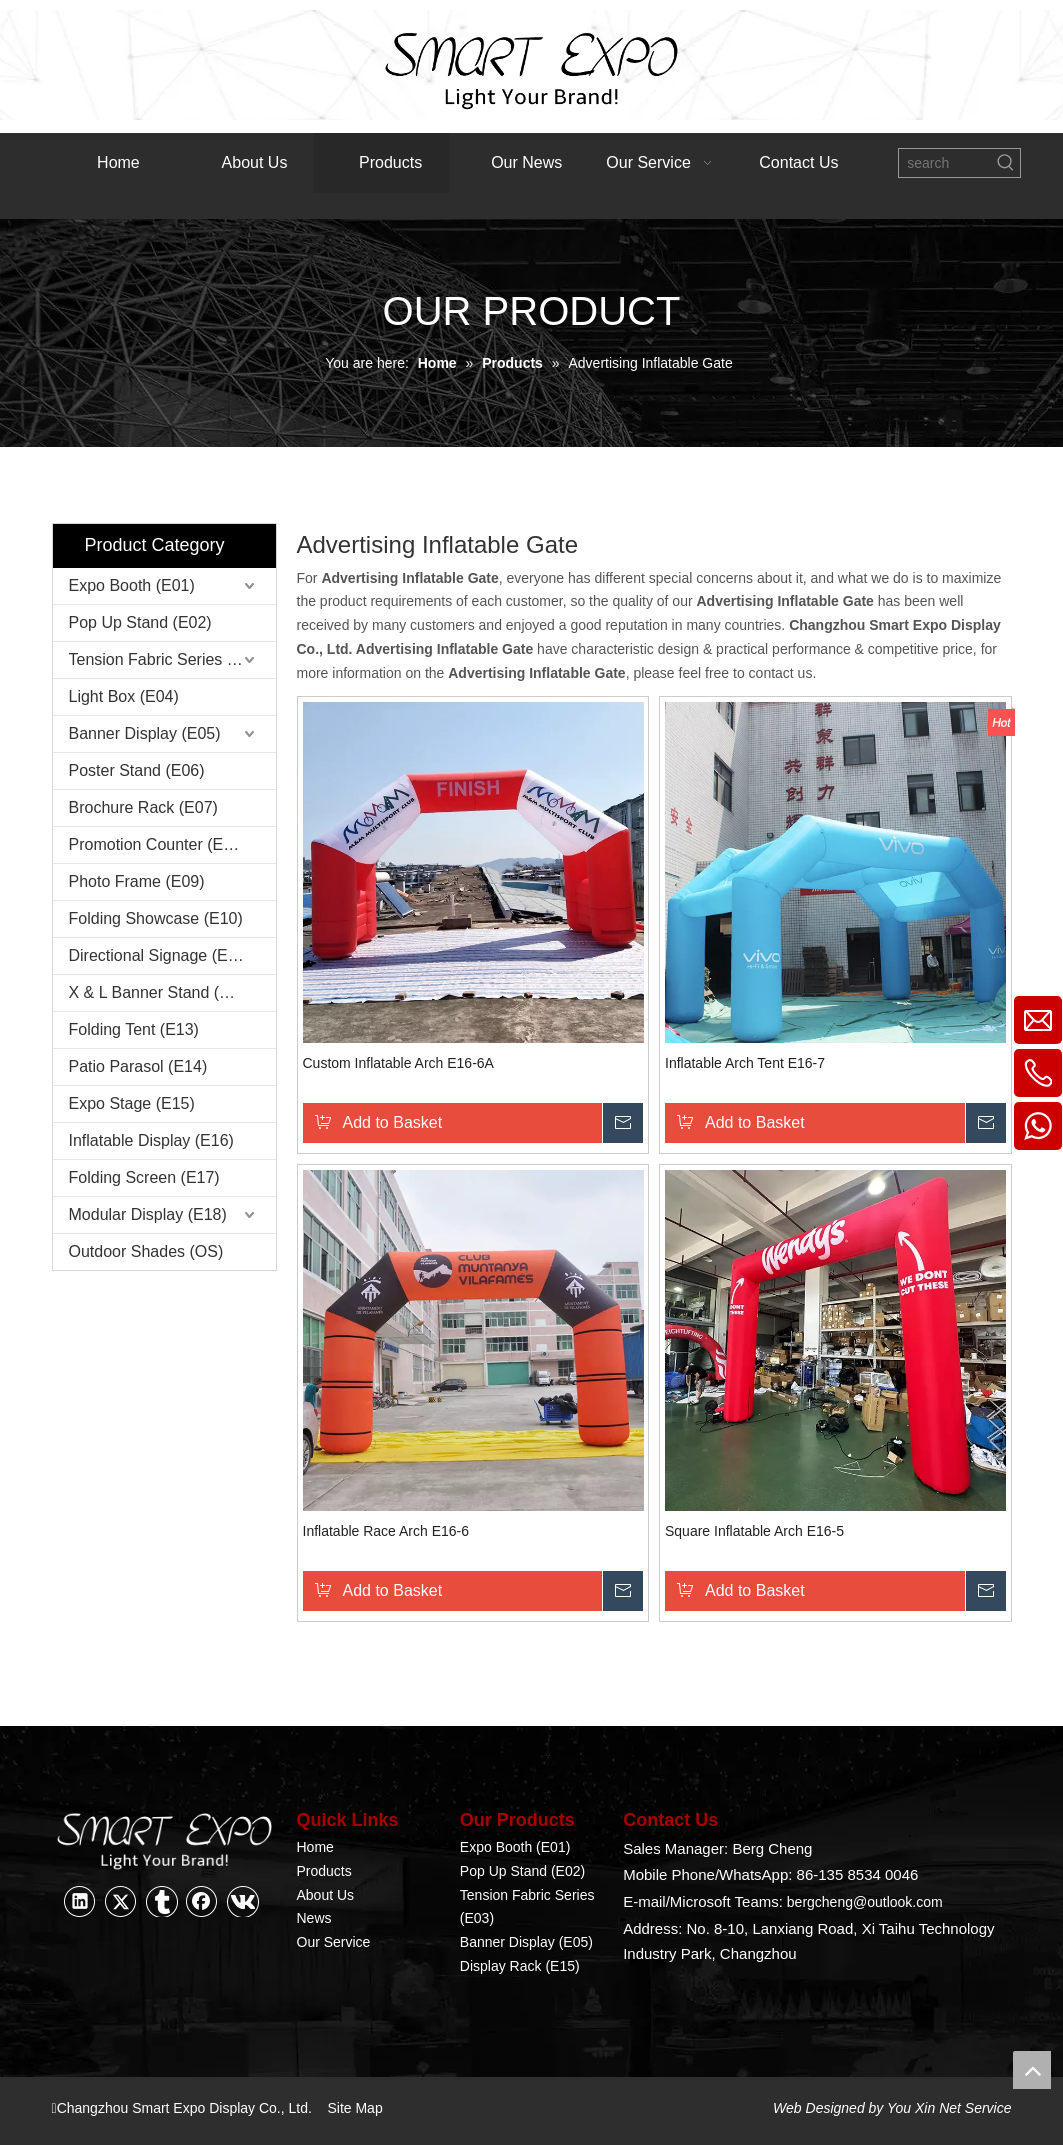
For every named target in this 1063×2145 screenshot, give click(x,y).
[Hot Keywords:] (1006, 163)
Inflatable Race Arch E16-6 (386, 1531)
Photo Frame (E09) (137, 881)
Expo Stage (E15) (132, 1103)
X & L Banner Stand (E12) (161, 992)
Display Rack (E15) (520, 1966)
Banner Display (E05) (145, 733)
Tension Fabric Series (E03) (167, 659)
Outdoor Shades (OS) (146, 1251)
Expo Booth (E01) (132, 585)
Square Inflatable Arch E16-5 (754, 1531)
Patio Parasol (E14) (138, 1066)
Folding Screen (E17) (144, 1177)
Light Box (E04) (124, 696)
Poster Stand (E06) (137, 770)
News (314, 1918)
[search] (945, 163)
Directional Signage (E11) (160, 955)
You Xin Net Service (949, 2108)
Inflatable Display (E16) (151, 1140)
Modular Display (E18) (148, 1214)
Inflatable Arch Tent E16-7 (745, 1063)
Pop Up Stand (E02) (140, 622)
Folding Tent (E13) (134, 1029)
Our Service (334, 1942)
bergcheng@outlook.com (865, 1902)
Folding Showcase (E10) (156, 918)
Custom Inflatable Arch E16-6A (398, 1063)
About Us (326, 1895)
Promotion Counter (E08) (158, 844)
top (1032, 2070)
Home (315, 1847)
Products (324, 1871)
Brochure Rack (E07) (143, 807)
